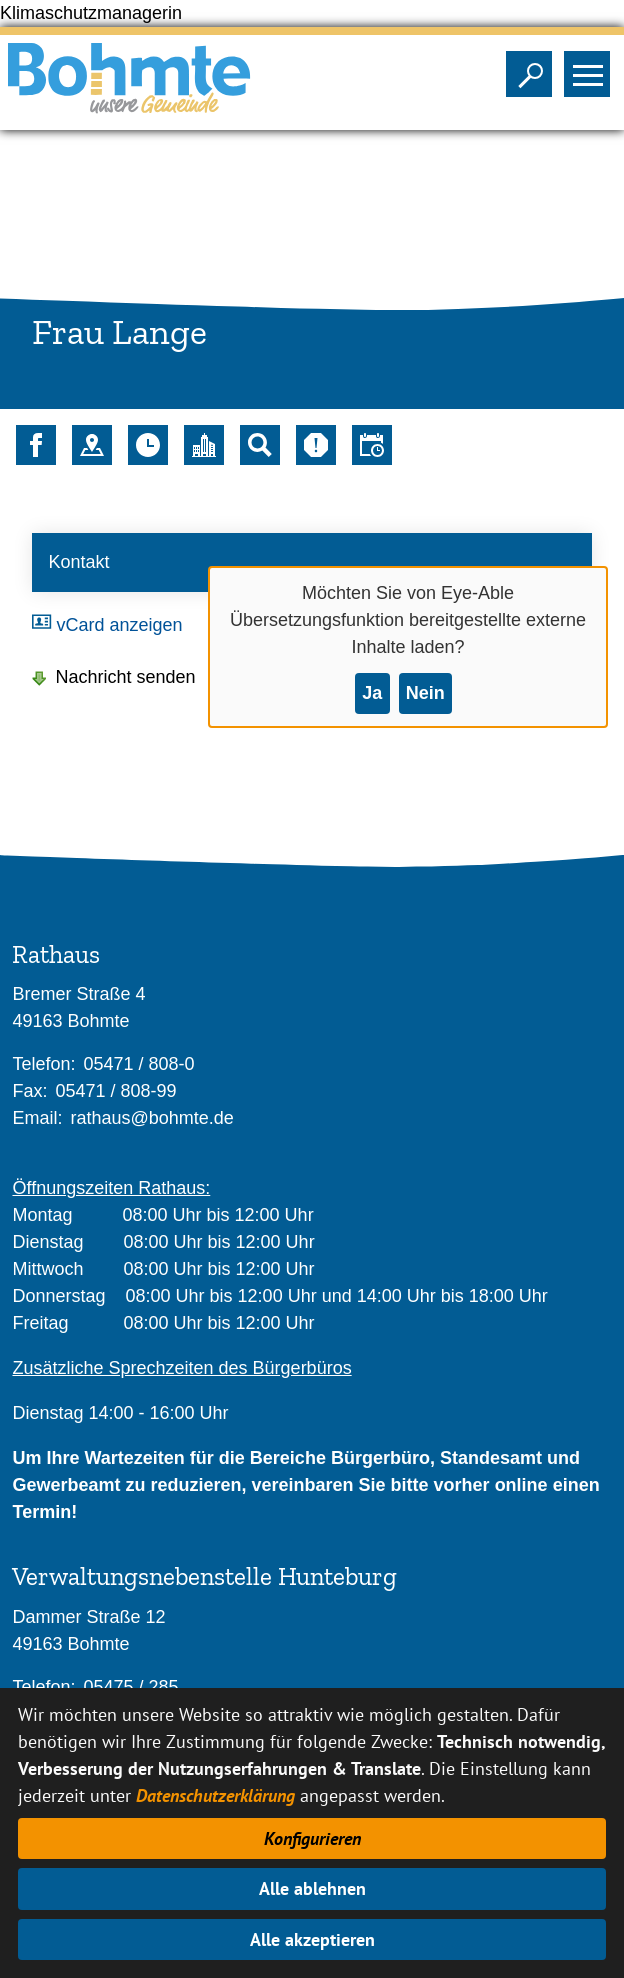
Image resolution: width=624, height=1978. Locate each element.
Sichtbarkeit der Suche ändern (533, 68)
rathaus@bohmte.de (151, 1118)
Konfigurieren (312, 1838)
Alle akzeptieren (312, 1939)
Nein (425, 693)
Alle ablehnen (312, 1888)
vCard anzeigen (119, 625)
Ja (372, 693)
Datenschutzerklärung (215, 1795)
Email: (37, 1118)
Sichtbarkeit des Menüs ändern (591, 68)
